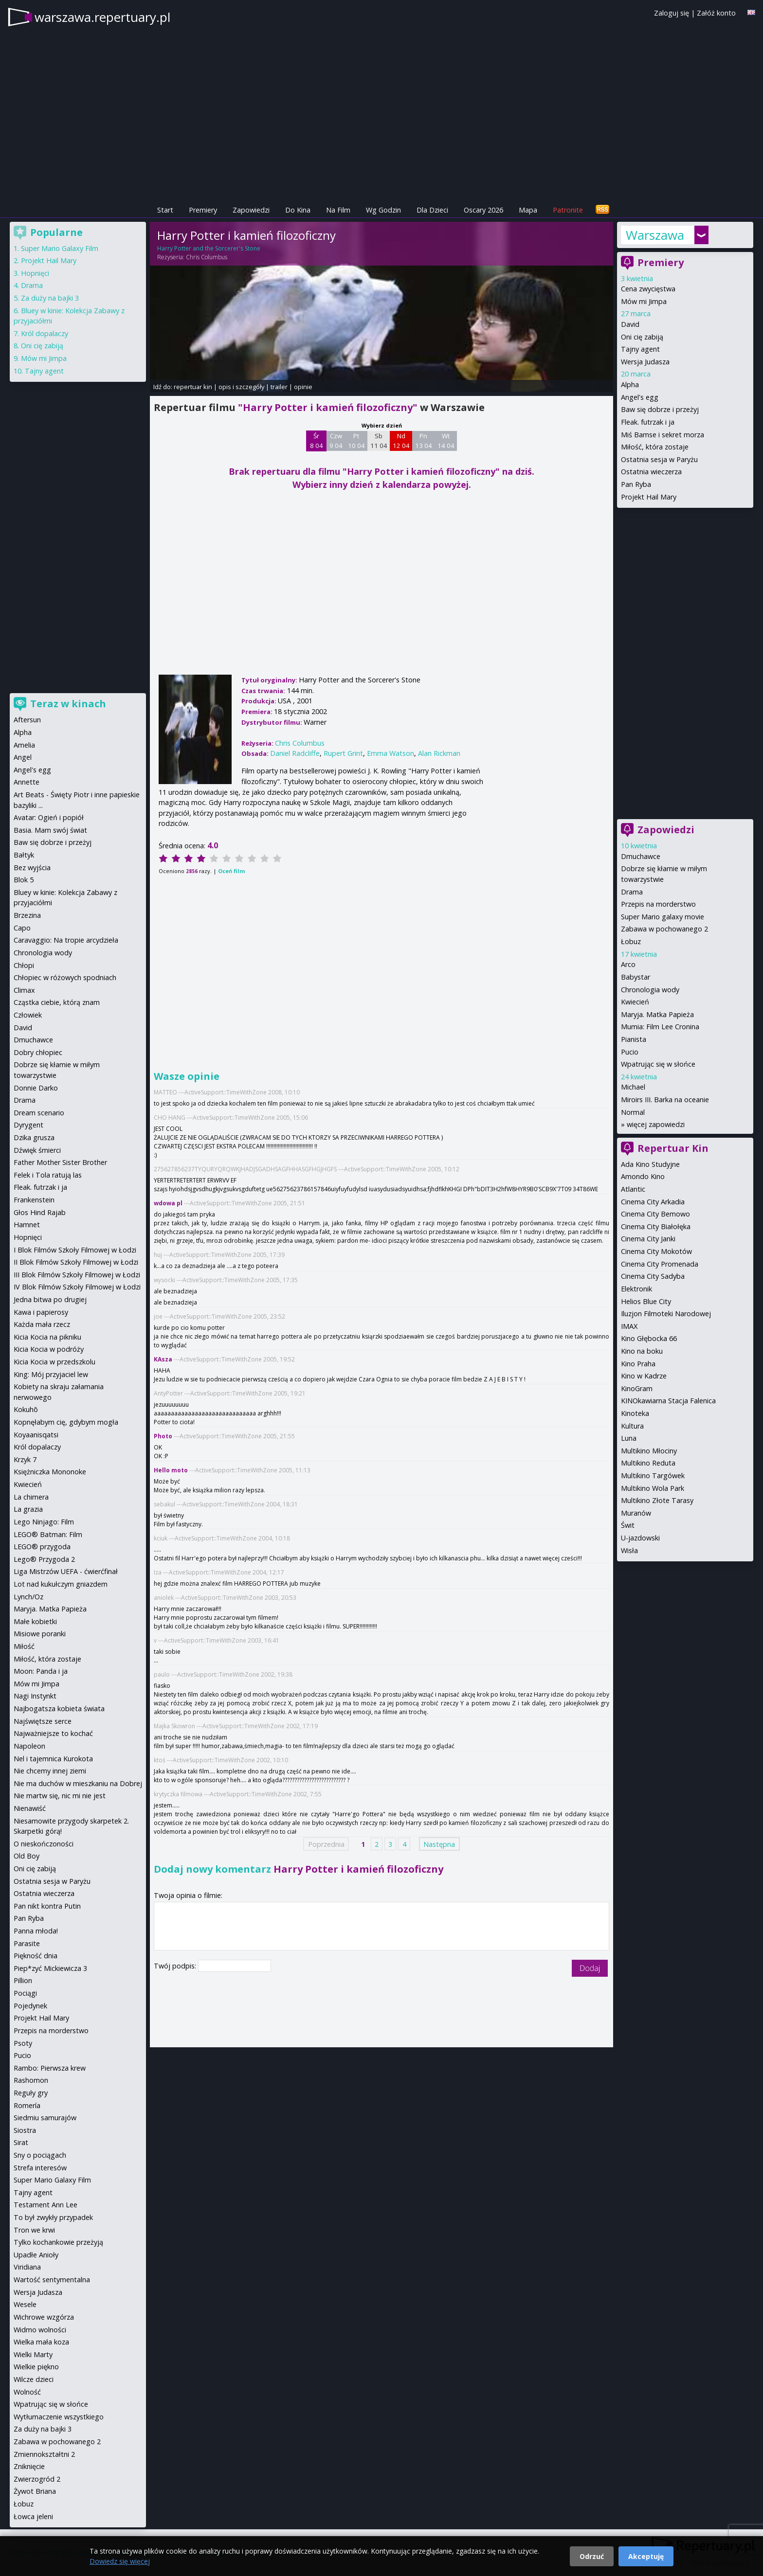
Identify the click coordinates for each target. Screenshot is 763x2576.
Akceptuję (646, 2556)
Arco (628, 964)
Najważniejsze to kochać (53, 1733)
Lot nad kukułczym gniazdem (61, 1584)
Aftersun (27, 719)
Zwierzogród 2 (37, 2479)
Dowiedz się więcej (120, 2561)
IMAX (629, 1326)
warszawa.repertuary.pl (102, 17)
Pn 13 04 (423, 440)
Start (165, 210)
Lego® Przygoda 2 (44, 1559)
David (630, 324)
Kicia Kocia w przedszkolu (54, 1361)
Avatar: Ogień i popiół (49, 817)
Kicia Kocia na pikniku (47, 1337)
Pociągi (25, 1993)
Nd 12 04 (401, 440)
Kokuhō (26, 1409)
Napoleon (29, 1746)
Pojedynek (30, 2005)
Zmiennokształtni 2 (44, 2454)
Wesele (25, 2304)
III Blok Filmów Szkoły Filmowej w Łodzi (77, 1274)
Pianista (633, 1039)
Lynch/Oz (28, 1596)
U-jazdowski (640, 1537)
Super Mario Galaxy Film (59, 248)
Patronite (568, 210)
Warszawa (655, 235)
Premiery (203, 210)
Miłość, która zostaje (655, 446)
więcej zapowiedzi (656, 1124)
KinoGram (637, 1388)
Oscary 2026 (483, 210)
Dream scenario (39, 1112)
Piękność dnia (35, 1955)
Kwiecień (635, 1001)
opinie (303, 386)
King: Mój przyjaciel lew (51, 1374)
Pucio (629, 1051)
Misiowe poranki (40, 1633)
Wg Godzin (383, 210)
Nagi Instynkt (35, 1695)
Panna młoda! (36, 1930)
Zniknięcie (29, 2466)
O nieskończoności (43, 1843)
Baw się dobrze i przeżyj (660, 409)
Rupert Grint (343, 753)
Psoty (23, 2043)
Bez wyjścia (32, 867)
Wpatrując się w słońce (658, 1064)
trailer (279, 386)
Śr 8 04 (316, 440)
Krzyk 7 (25, 1459)
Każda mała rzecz (42, 1324)
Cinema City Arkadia (653, 1201)
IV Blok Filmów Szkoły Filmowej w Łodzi (77, 1286)
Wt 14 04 (445, 440)
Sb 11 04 (378, 440)
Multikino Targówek (653, 1475)
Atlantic (633, 1189)
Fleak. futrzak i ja (647, 422)
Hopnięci (35, 273)
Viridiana (27, 2267)
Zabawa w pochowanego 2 (664, 928)
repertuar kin (193, 386)
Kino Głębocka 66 (649, 1338)
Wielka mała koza (41, 2341)
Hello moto (171, 1470)
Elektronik (636, 1288)
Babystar (635, 977)
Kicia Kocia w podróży (49, 1349)
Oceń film (231, 871)
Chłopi (24, 965)
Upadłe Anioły (36, 2254)
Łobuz (631, 941)
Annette (26, 782)
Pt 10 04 (356, 440)
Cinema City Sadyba (653, 1276)
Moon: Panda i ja (41, 1671)
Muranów (636, 1513)
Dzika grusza (34, 1137)
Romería (27, 2105)
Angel (23, 757)
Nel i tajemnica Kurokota (53, 1758)
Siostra (25, 2130)
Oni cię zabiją (642, 336)
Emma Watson (390, 753)
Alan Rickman (439, 753)
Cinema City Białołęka (655, 1226)
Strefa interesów (40, 2167)
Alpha (630, 384)
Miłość (24, 1646)
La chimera (31, 1497)
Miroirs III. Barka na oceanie (665, 1099)
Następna (439, 1844)
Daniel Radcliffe (295, 753)
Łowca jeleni (33, 2516)
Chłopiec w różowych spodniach (65, 977)
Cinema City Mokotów (656, 1251)
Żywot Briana (35, 2491)
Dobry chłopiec (38, 1052)
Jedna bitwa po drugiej (50, 1299)
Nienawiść (30, 1808)
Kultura (632, 1426)
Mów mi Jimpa (644, 301)
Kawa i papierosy (41, 1312)
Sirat (21, 2142)
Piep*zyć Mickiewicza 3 (50, 1968)
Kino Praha (638, 1363)
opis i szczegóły (241, 386)
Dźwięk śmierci (37, 1150)
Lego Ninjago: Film (44, 1521)
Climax (24, 990)
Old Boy (26, 1855)
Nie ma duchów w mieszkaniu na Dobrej (78, 1783)
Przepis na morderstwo (658, 904)
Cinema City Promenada (659, 1264)
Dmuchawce (640, 856)
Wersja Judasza (645, 361)
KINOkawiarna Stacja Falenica (668, 1400)
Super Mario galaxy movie (662, 916)
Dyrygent (28, 1124)
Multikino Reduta (648, 1462)
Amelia (24, 745)
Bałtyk (24, 854)
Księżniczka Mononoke (50, 1471)
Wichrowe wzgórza (44, 2317)
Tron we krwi (34, 2230)
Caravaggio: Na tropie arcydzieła (66, 940)
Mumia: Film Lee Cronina (660, 1026)
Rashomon (31, 2080)
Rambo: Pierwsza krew (50, 2068)
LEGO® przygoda (42, 1546)
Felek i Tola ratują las (48, 1175)
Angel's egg (639, 397)
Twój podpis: (176, 1965)
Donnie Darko (36, 1087)
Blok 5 (24, 879)
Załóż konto (716, 13)
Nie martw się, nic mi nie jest (60, 1795)
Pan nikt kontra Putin (47, 1906)
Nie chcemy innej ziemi (50, 1770)
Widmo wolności (40, 2329)
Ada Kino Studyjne (650, 1164)
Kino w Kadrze (644, 1375)
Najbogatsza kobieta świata (59, 1708)
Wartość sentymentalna (52, 2279)
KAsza (163, 1359)
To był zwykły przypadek (53, 2217)
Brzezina (27, 915)
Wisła (629, 1550)
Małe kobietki (35, 1621)
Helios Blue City (646, 1301)
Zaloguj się (671, 13)
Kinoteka (635, 1413)
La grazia (28, 1509)
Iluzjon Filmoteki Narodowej (666, 1313)
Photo (163, 1436)
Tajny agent (640, 349)
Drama (632, 891)
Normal (633, 1112)
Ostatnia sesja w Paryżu (659, 459)
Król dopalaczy (44, 333)
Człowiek (28, 1015)
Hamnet (27, 1224)
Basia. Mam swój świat (50, 830)
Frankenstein (34, 1199)
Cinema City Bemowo (655, 1213)
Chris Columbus (206, 257)
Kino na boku (642, 1351)
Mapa (528, 210)
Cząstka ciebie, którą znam (57, 1002)
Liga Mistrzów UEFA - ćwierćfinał (66, 1571)
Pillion (23, 1980)
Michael (633, 1086)
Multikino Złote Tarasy (657, 1500)
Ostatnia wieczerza (651, 471)
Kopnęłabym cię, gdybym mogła (66, 1422)
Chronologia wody (650, 989)
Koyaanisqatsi (36, 1434)
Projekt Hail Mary (648, 496)
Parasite (27, 1943)
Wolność (27, 2392)
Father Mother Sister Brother (60, 1162)
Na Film (338, 210)
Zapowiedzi (251, 210)
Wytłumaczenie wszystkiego (59, 2416)
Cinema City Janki (648, 1238)
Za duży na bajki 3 (50, 298)
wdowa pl (168, 1203)
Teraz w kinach (68, 703)
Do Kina (297, 210)
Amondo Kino (643, 1176)
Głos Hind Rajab (40, 1212)
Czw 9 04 (336, 440)
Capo (22, 927)
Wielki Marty (33, 2354)
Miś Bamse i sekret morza (662, 434)
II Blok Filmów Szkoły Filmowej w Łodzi (76, 1262)
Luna (628, 1438)
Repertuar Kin (672, 1148)
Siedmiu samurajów (45, 2117)
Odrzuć (592, 2556)
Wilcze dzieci (34, 2379)
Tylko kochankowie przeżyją (58, 2242)
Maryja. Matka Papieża (657, 1014)
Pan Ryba (636, 484)
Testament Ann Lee (45, 2204)
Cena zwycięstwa (648, 288)
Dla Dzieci (432, 210)
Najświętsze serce (43, 1721)
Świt (628, 1525)
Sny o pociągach (40, 2155)
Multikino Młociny (649, 1450)
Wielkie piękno (36, 2366)
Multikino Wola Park (652, 1488)
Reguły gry (31, 2092)
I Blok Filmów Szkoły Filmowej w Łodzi (75, 1249)
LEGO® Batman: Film (48, 1534)
